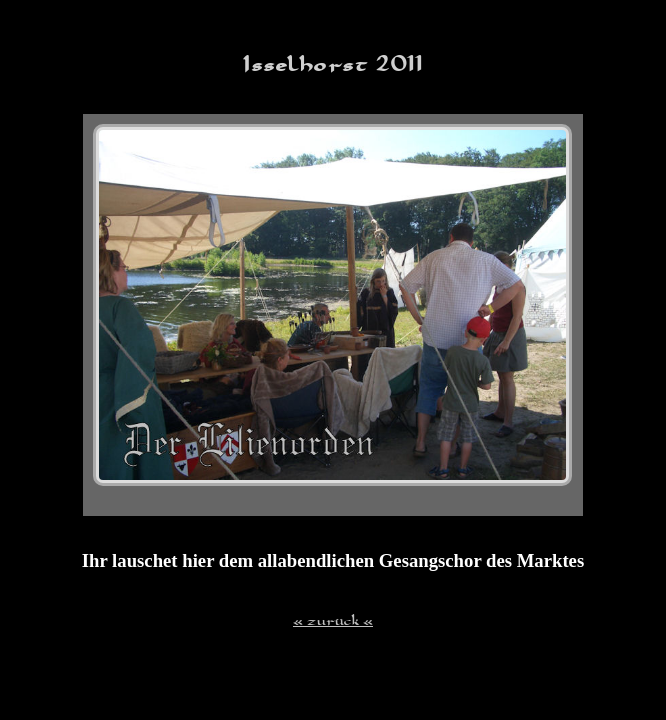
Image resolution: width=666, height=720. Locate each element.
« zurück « (333, 620)
